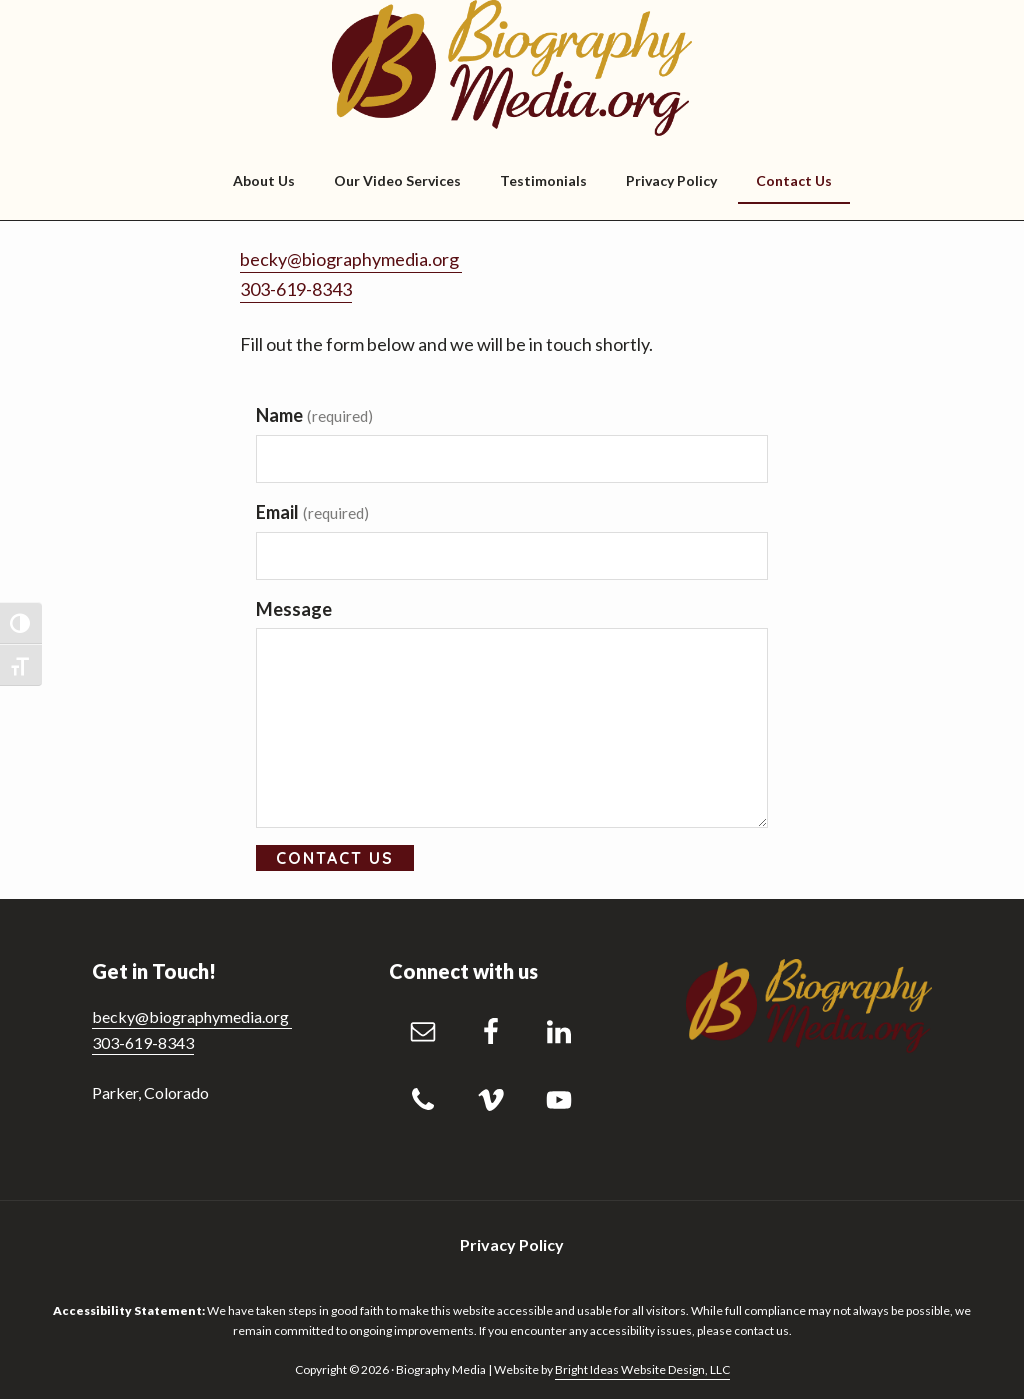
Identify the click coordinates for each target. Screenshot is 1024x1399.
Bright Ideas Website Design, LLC (642, 1369)
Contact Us (335, 858)
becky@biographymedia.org (351, 259)
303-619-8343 (296, 289)
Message (294, 609)
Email (312, 512)
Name (314, 415)
